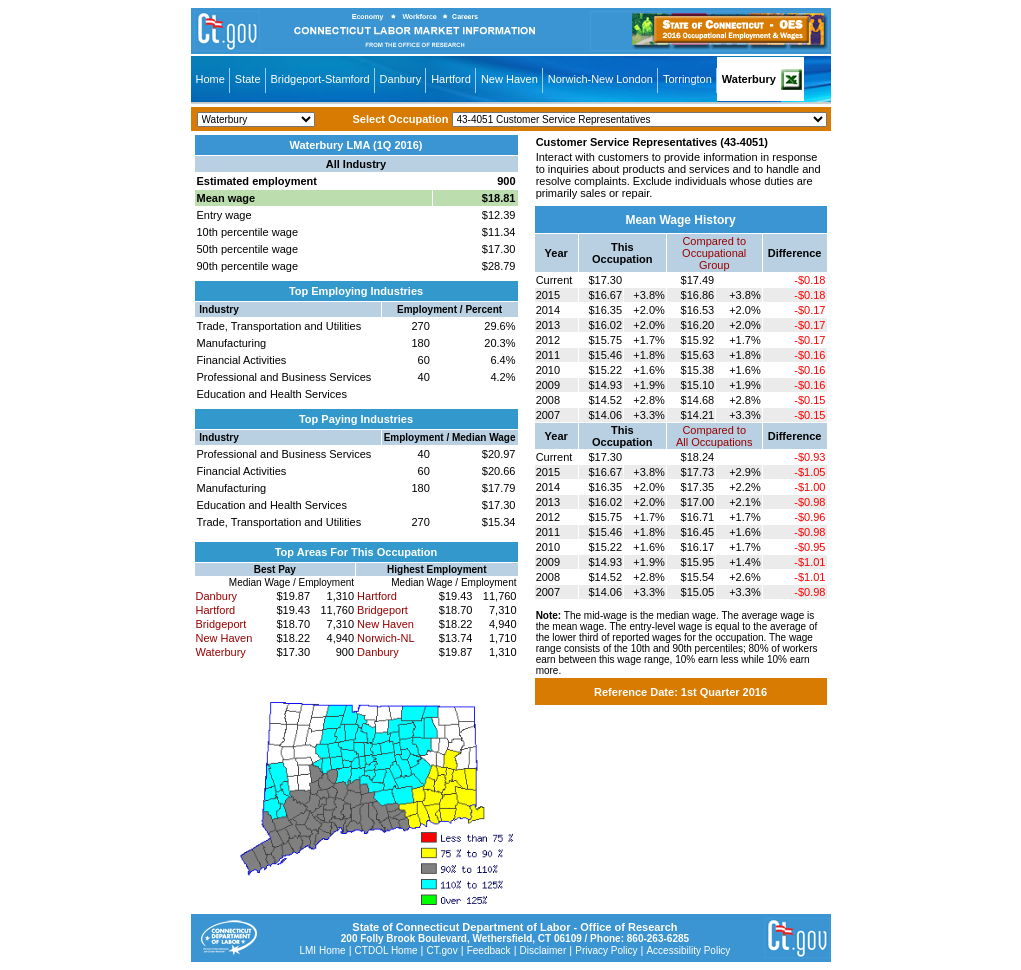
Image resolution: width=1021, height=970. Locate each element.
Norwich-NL (385, 638)
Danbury (401, 79)
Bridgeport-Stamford (320, 79)
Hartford (451, 79)
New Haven (509, 79)
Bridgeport (221, 624)
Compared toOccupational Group (714, 253)
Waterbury (749, 79)
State (248, 79)
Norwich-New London (600, 79)
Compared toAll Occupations (714, 436)
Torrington (687, 79)
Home (210, 79)
